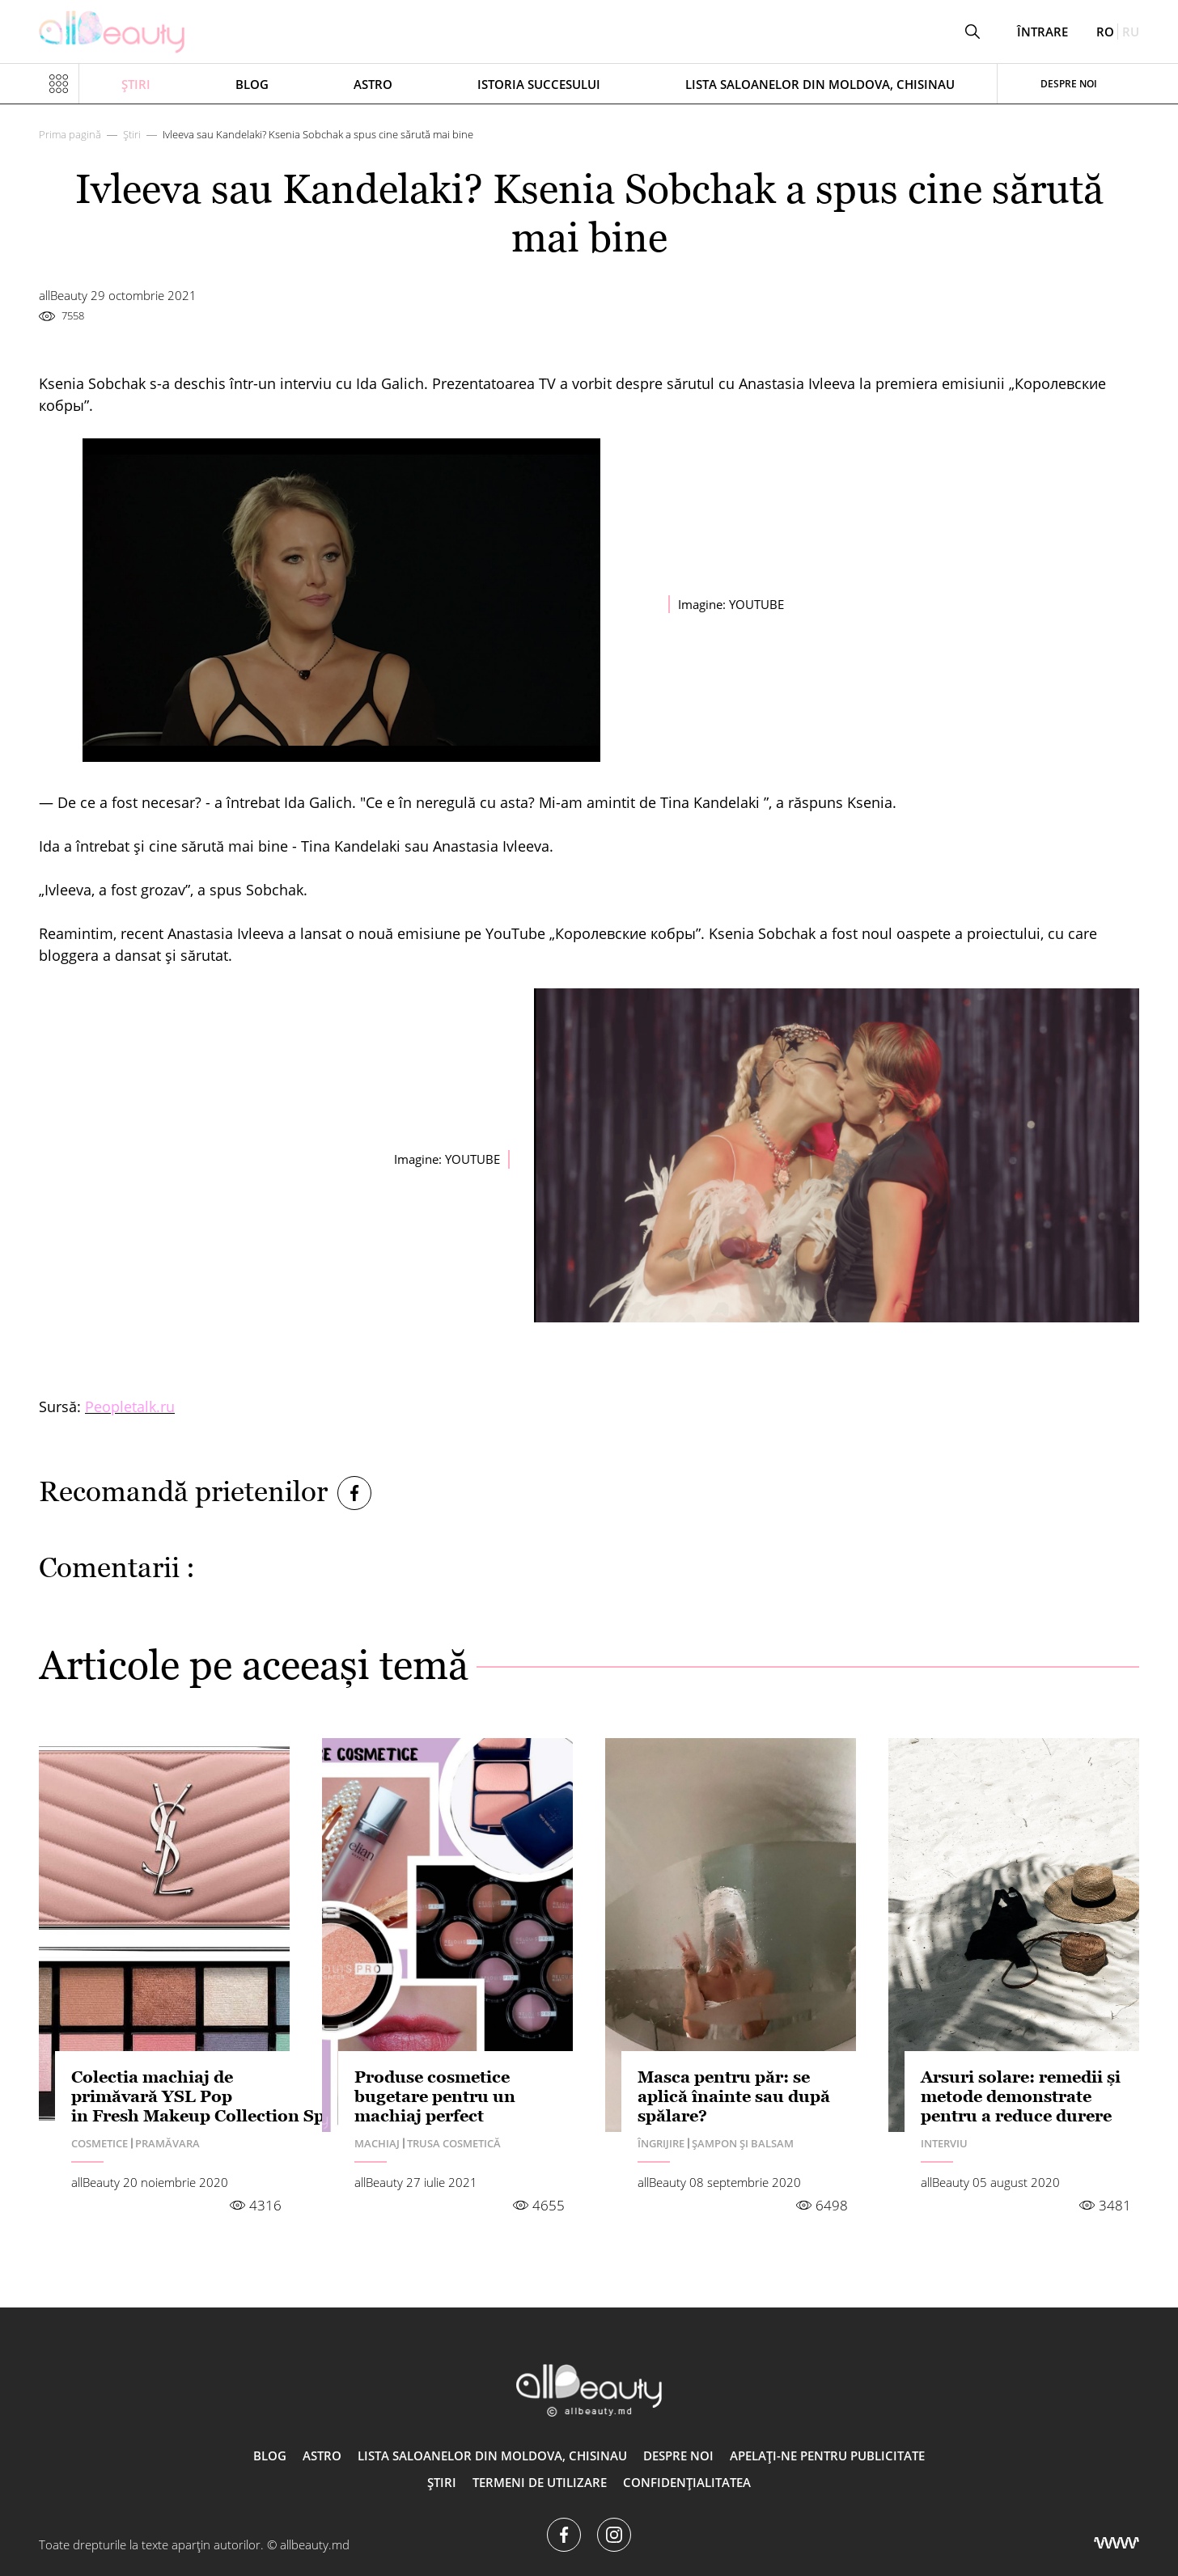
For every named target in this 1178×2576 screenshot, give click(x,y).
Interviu (944, 2143)
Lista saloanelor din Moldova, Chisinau (820, 84)
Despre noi (1068, 84)
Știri (135, 84)
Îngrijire (661, 2143)
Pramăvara (167, 2143)
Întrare (1042, 32)
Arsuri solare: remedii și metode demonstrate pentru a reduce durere (1021, 2096)
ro (1105, 31)
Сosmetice (99, 2143)
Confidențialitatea (687, 2482)
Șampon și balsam (743, 2143)
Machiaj (377, 2143)
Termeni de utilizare (539, 2482)
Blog (252, 84)
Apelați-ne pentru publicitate (827, 2455)
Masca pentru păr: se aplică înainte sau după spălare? (734, 2096)
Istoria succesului (538, 84)
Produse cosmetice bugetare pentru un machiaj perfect (434, 2096)
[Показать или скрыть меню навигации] (59, 84)
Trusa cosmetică (454, 2143)
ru (1130, 31)
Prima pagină (70, 134)
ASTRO (373, 84)
